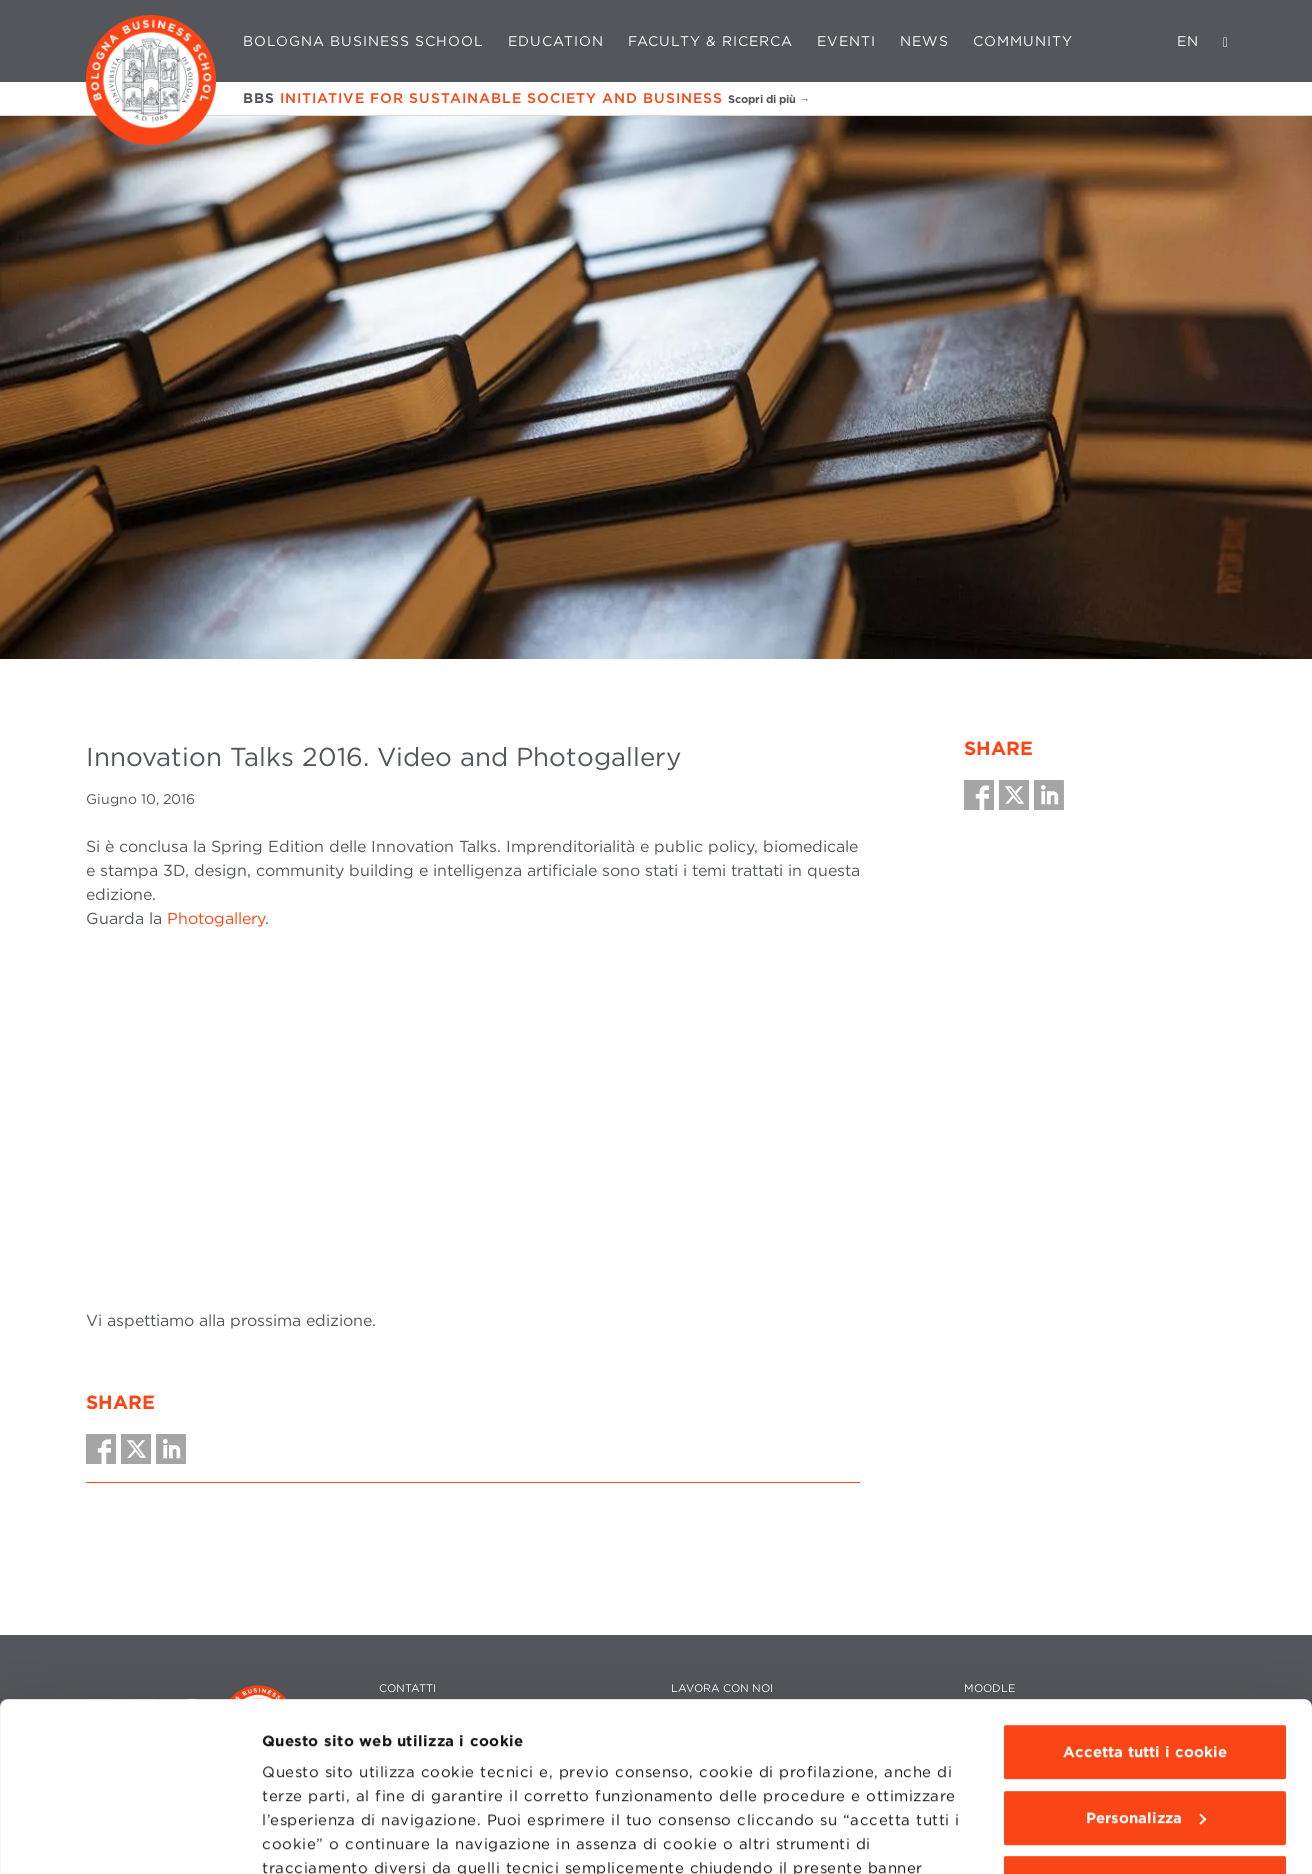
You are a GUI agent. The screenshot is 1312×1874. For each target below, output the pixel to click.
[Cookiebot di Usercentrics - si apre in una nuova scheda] (129, 1835)
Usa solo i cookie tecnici (1145, 1725)
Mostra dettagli (321, 1835)
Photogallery (216, 918)
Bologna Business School (363, 41)
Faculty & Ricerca (710, 41)
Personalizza (1146, 1660)
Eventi (846, 41)
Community (1023, 41)
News (924, 41)
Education (556, 41)
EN (1188, 41)
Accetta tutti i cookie (1145, 1594)
